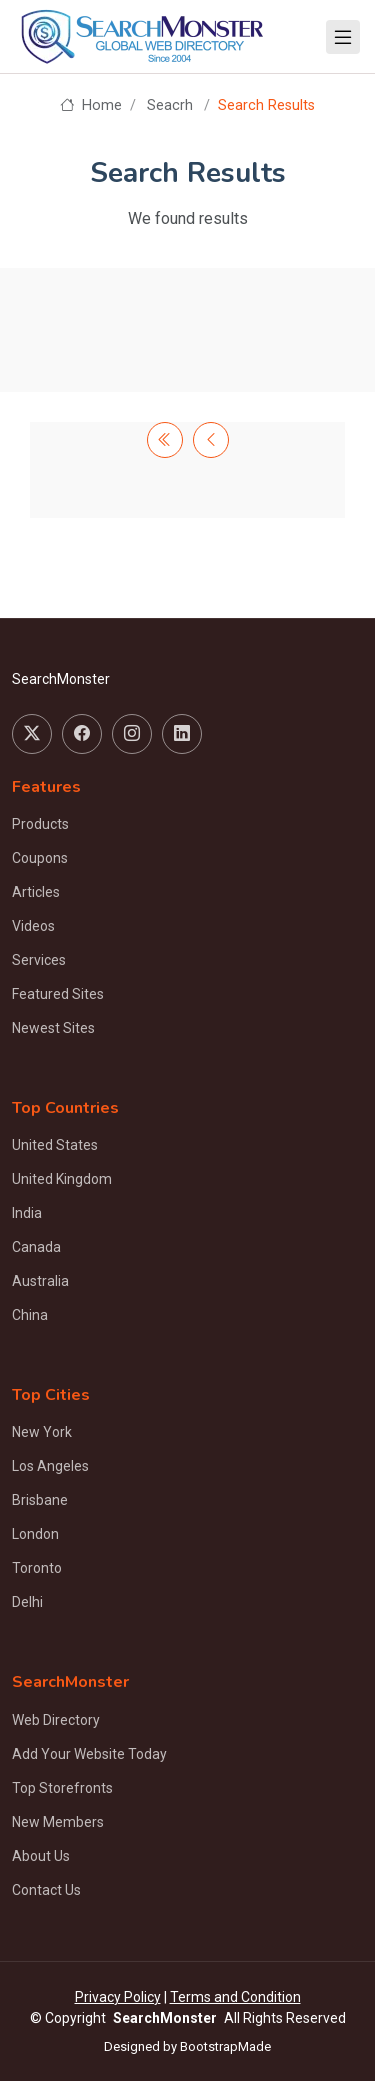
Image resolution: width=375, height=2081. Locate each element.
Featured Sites (58, 994)
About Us (41, 1856)
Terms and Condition (235, 1997)
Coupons (40, 858)
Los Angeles (50, 1466)
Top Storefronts (62, 1788)
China (30, 1315)
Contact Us (46, 1890)
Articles (36, 892)
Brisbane (40, 1500)
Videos (33, 926)
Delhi (27, 1602)
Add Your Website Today (89, 1754)
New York (42, 1432)
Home (90, 105)
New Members (58, 1822)
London (35, 1534)
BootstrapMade (225, 2046)
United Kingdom (62, 1179)
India (27, 1213)
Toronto (37, 1568)
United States (55, 1145)
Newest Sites (53, 1028)
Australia (40, 1281)
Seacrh (170, 105)
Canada (36, 1247)
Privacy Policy (118, 1997)
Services (39, 960)
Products (40, 824)
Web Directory (56, 1720)
